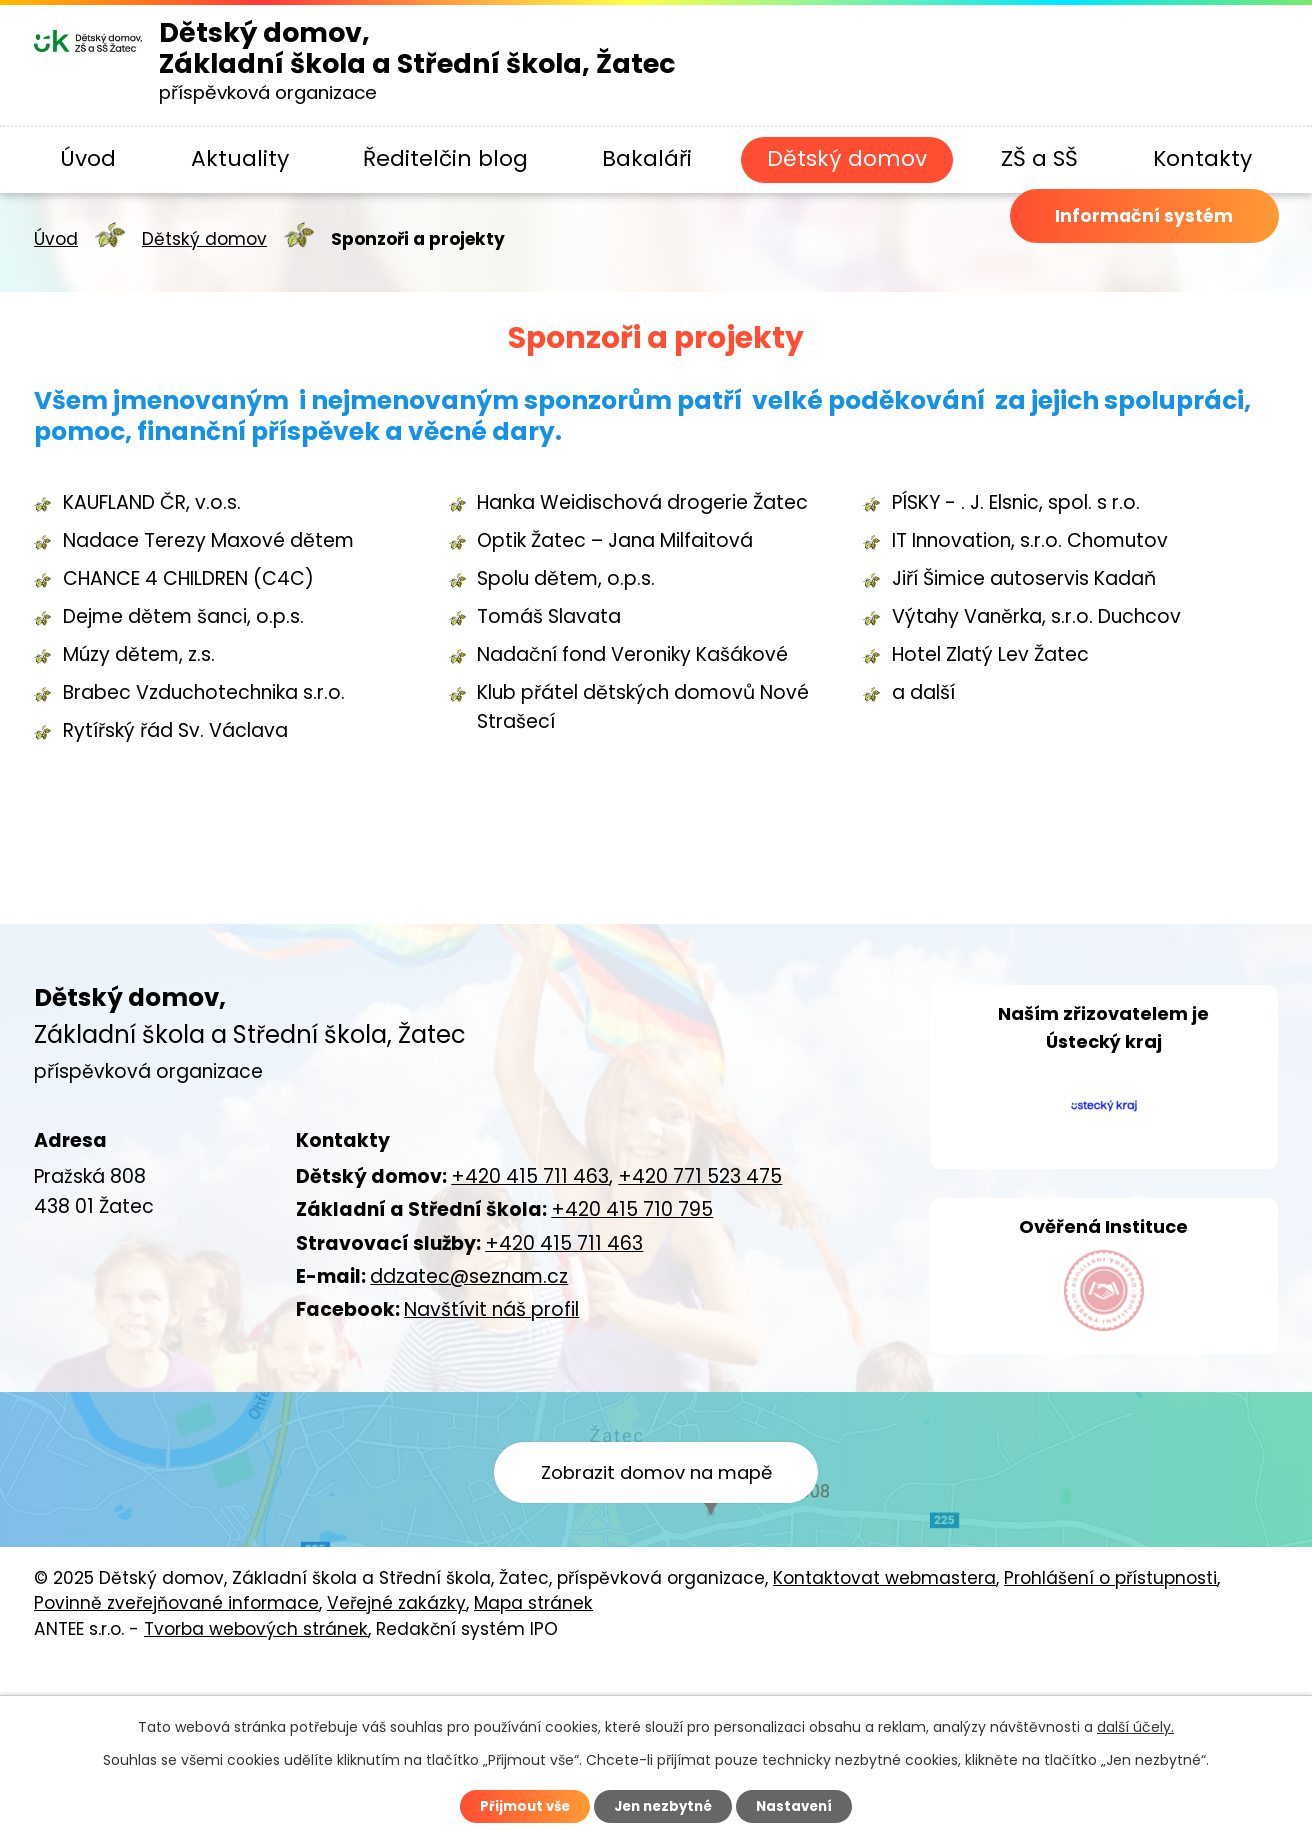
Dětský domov (847, 158)
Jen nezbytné (663, 1806)
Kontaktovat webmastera (884, 1673)
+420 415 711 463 (530, 1176)
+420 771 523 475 (700, 1176)
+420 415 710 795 (632, 1209)
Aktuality (240, 158)
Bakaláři (647, 158)
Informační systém (1126, 242)
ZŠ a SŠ (1039, 158)
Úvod (88, 158)
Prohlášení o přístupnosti (1110, 1673)
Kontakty (1202, 158)
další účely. (1135, 1725)
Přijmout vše (517, 1806)
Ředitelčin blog (445, 158)
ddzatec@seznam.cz (469, 1276)
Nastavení (802, 1806)
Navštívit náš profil (491, 1309)
